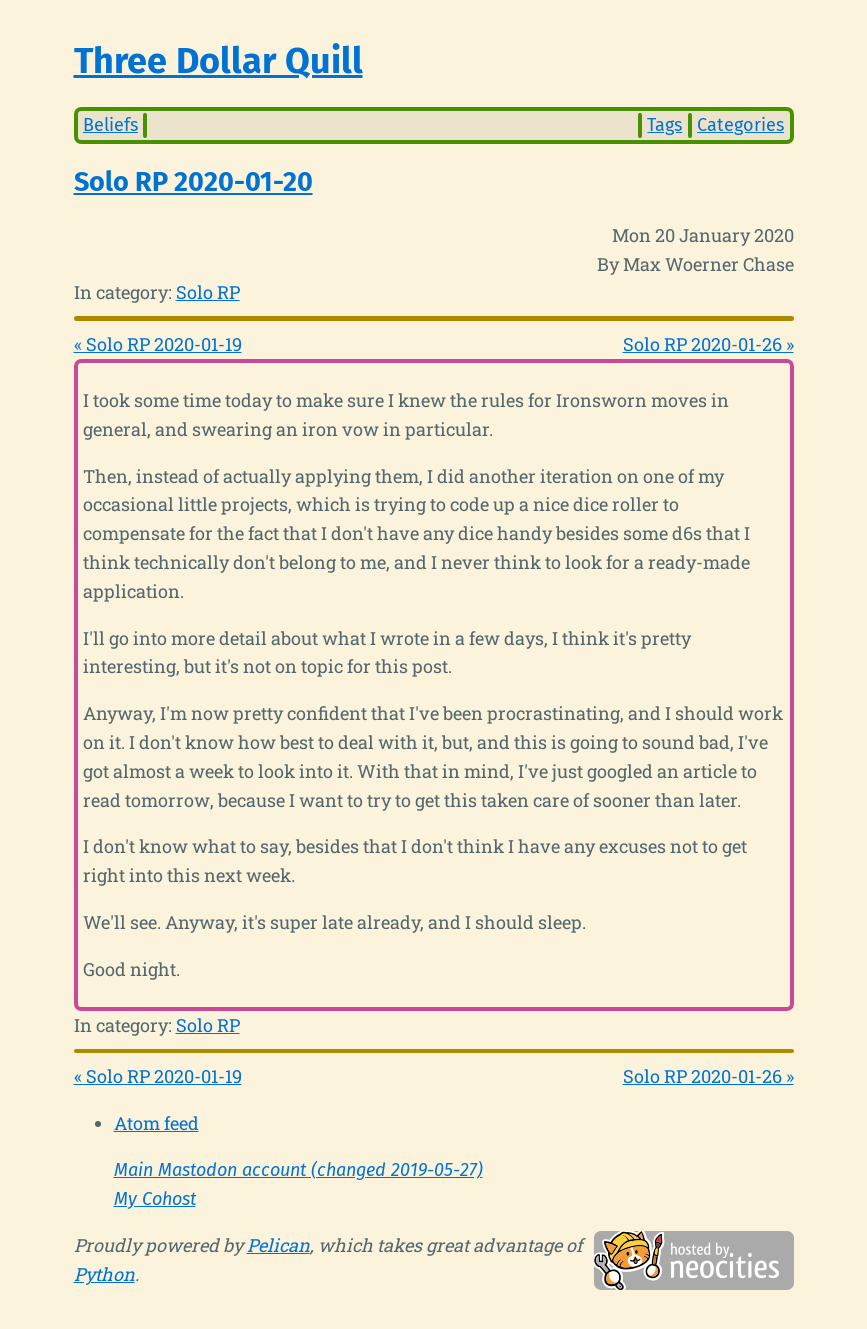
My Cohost (155, 1199)
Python (104, 1274)
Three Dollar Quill (218, 61)
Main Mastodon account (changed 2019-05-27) (298, 1170)
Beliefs (110, 125)
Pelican (278, 1245)
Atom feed (156, 1123)
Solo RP (208, 292)
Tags (664, 125)
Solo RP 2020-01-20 (193, 182)
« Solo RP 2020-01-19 (158, 344)
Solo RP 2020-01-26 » (708, 344)
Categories (740, 125)
